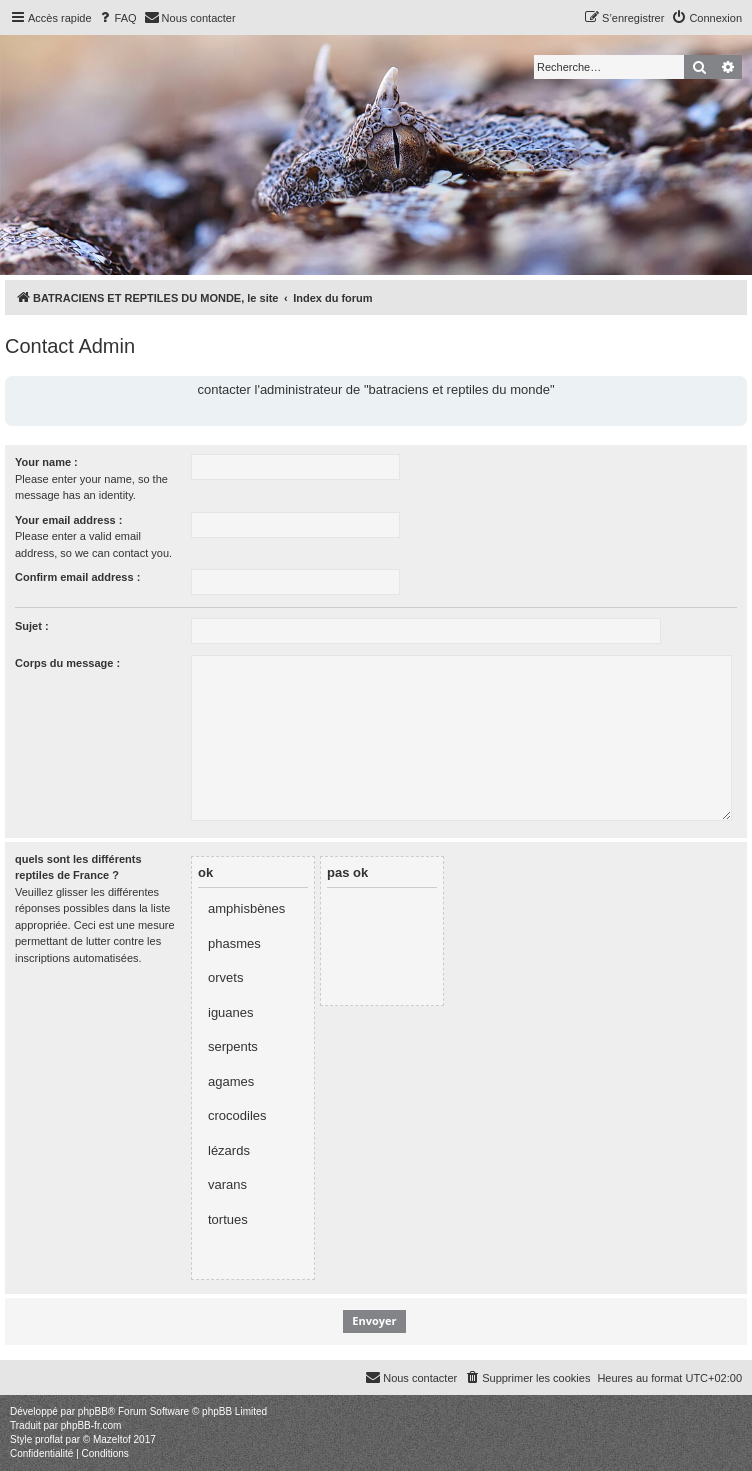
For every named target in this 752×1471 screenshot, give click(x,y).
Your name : (46, 462)
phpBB (93, 1411)
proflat (49, 1439)
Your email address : (68, 520)
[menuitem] (117, 18)
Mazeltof (112, 1439)
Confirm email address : (77, 577)
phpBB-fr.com (91, 1425)
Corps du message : (67, 663)
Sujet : (32, 626)
